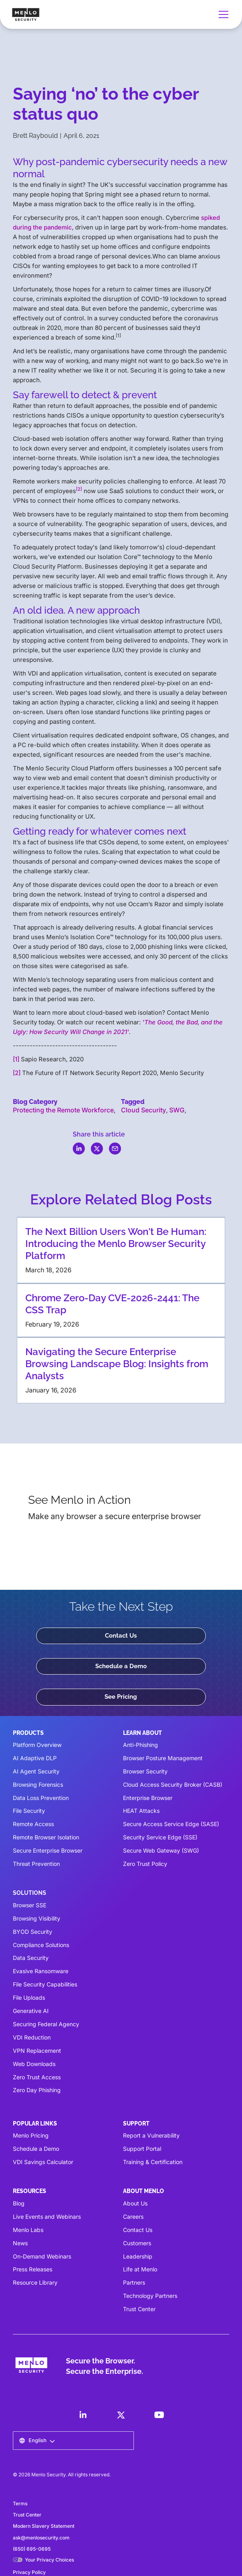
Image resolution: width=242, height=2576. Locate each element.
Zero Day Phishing (37, 2090)
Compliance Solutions (41, 1944)
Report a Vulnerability (151, 2135)
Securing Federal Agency (46, 2024)
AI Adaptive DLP (35, 1758)
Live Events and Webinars (47, 2216)
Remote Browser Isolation (46, 1837)
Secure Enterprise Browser (47, 1850)
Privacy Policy (29, 2572)
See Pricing (121, 1696)
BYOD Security (32, 1931)
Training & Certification (153, 2161)
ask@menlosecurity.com (41, 2538)
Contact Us (121, 1635)
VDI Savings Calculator (43, 2161)
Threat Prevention (36, 1863)
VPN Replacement (37, 2050)
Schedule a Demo (121, 1666)
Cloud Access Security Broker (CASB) (172, 1784)
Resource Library (35, 2282)
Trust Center (139, 2309)
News (20, 2243)
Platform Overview (37, 1744)
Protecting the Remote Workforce (63, 1110)
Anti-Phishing (140, 1744)
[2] (17, 1073)
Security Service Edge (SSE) (160, 1837)
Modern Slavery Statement (43, 2526)
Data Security (31, 1957)
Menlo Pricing (31, 2135)
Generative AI (31, 2010)
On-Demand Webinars (42, 2256)
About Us (135, 2203)
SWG (177, 1110)
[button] (222, 14)
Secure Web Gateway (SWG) (161, 1850)
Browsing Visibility (36, 1918)
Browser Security (145, 1771)
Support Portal (142, 2148)
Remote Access (33, 1823)
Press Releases (32, 2269)
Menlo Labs (28, 2229)
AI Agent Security (36, 1771)
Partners (134, 2282)
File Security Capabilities (45, 1984)
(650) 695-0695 (32, 2549)
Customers (137, 2243)
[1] (16, 1059)
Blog (19, 2203)
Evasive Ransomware (40, 1971)
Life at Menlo (140, 2269)
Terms (20, 2503)
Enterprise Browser (147, 1797)
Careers (133, 2216)
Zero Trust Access (37, 2077)
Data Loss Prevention (41, 1797)
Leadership (137, 2256)
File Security (29, 1810)
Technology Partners (150, 2295)
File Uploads (29, 1997)
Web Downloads (34, 2063)
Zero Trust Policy (145, 1863)
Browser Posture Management (163, 1758)
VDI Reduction (32, 2037)
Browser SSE (29, 1905)
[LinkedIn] (83, 2415)
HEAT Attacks (141, 1810)
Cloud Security (143, 1110)
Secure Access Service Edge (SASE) (171, 1823)
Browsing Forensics (38, 1784)
